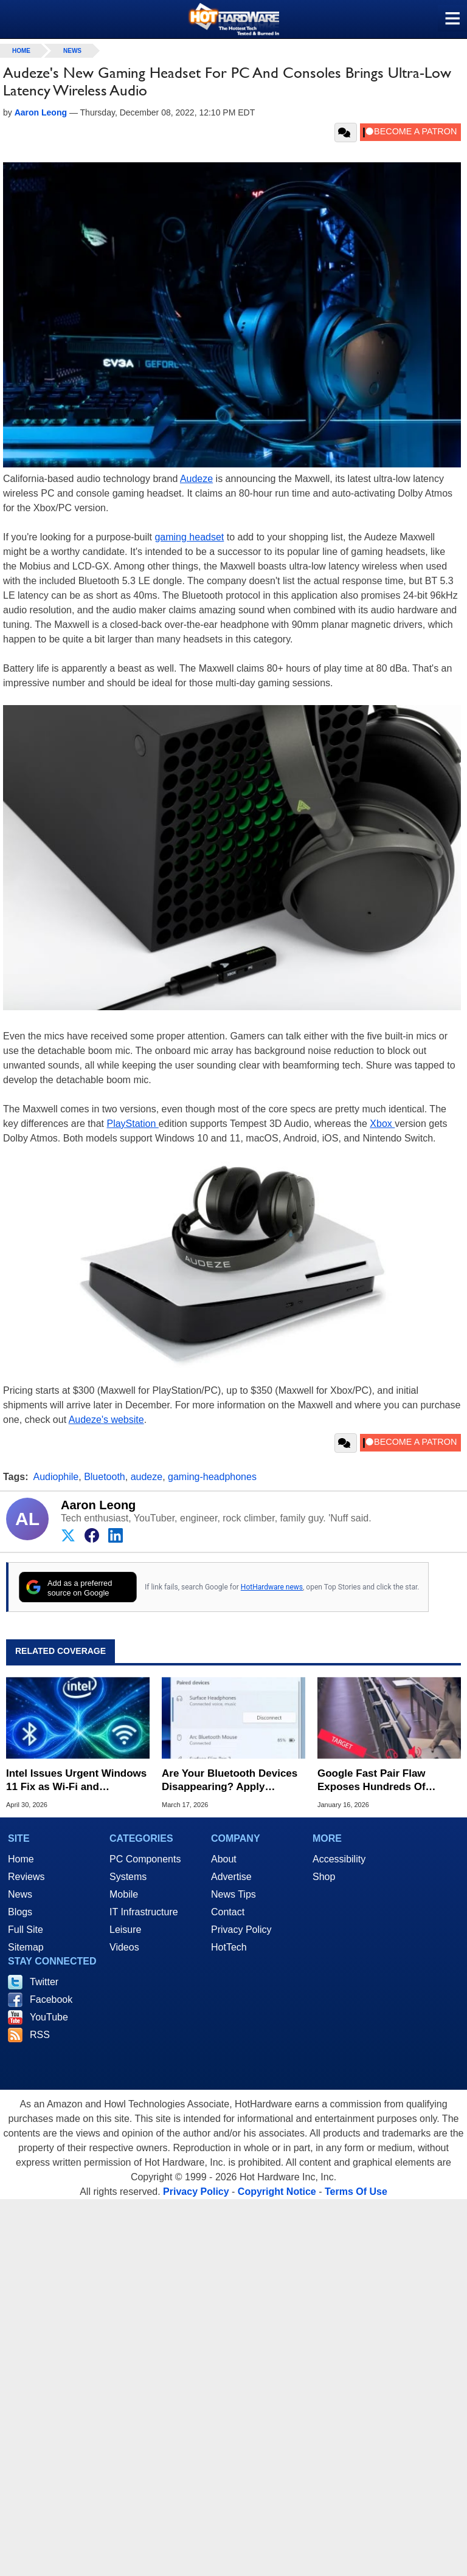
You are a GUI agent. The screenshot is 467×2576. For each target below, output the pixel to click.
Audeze (196, 479)
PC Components (145, 1859)
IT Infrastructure (143, 1912)
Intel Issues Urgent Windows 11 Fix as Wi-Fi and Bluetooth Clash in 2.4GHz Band (76, 1781)
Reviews (26, 1877)
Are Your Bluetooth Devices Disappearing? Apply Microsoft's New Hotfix (229, 1781)
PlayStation (132, 1123)
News (72, 50)
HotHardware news (272, 1587)
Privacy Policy (241, 1929)
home (21, 50)
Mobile (123, 1894)
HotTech (229, 1947)
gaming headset (189, 537)
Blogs (20, 1912)
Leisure (125, 1929)
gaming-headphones (212, 1477)
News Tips (233, 1894)
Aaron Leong (98, 1505)
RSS (40, 2035)
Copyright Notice (277, 2191)
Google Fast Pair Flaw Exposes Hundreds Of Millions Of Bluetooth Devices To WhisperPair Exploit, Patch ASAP (375, 1781)
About (224, 1859)
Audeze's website (106, 1419)
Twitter (44, 1982)
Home (21, 1859)
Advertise (231, 1877)
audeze (147, 1477)
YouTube (49, 2017)
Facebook (51, 1999)
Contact (227, 1912)
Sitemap (26, 1947)
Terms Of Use (356, 2191)
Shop (324, 1877)
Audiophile (56, 1477)
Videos (124, 1947)
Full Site (25, 1929)
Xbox (382, 1123)
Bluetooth (104, 1477)
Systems (128, 1877)
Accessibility (339, 1859)
